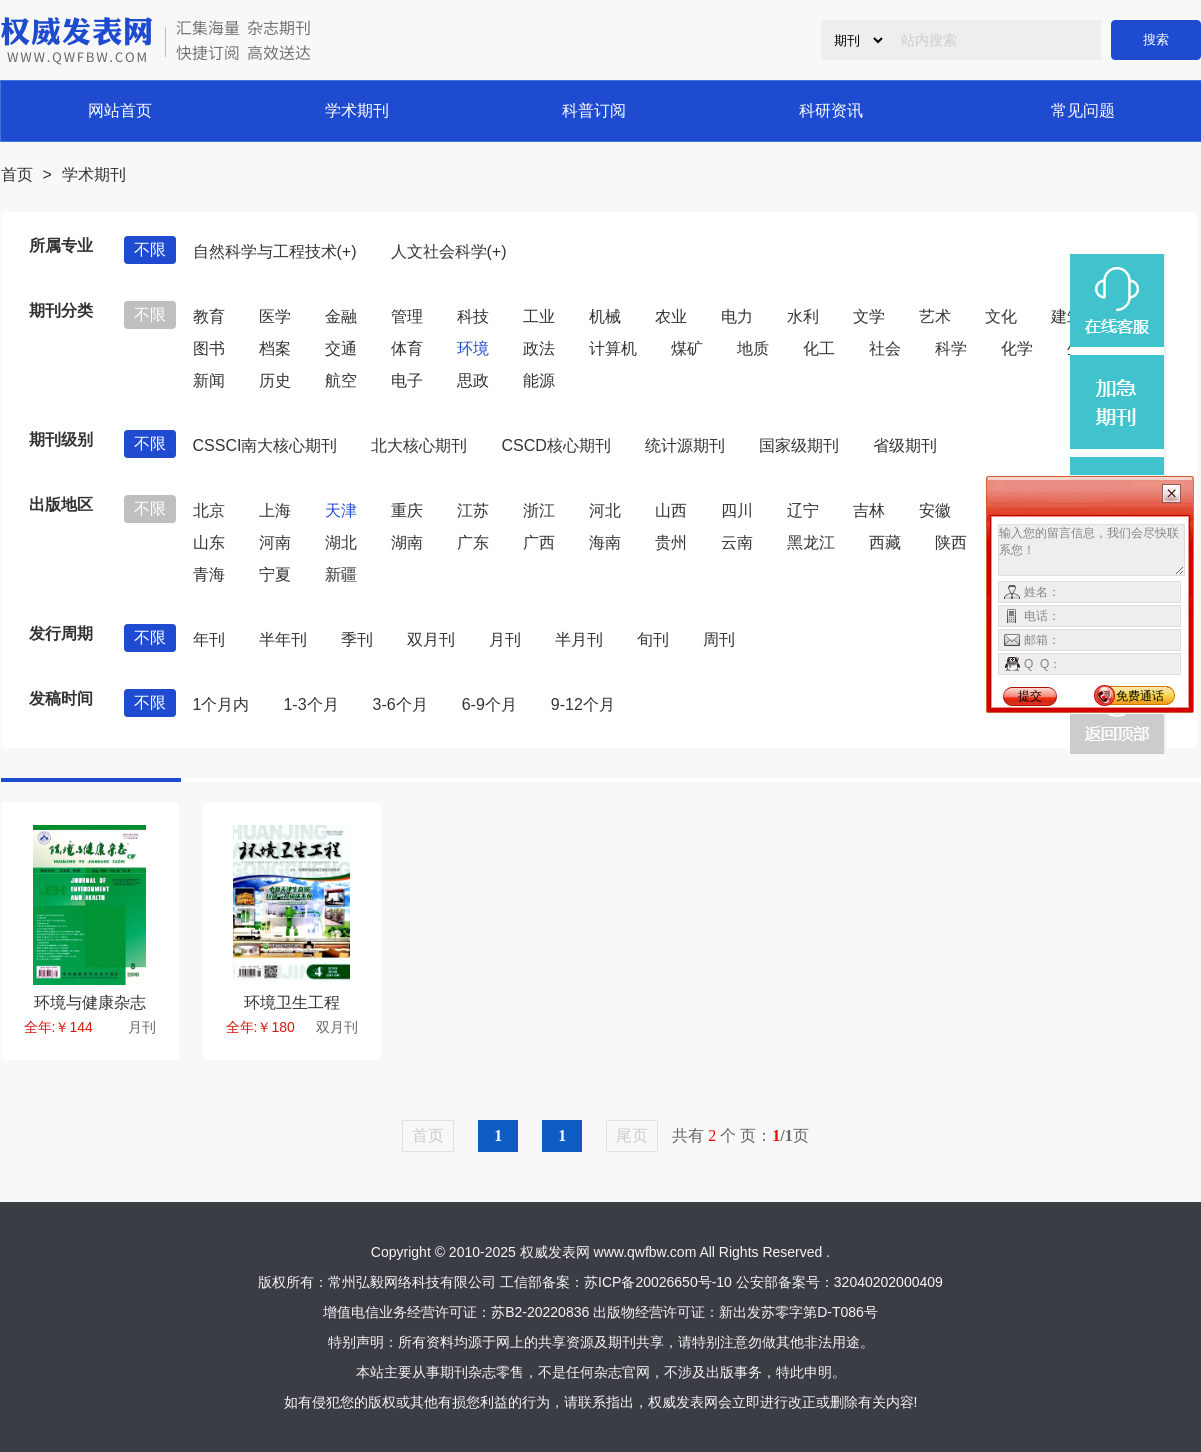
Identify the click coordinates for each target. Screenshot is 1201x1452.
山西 (671, 510)
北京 (209, 510)
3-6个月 (400, 704)
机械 (605, 316)
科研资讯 (831, 110)
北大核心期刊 (419, 445)
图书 (209, 348)
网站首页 (120, 110)
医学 (275, 316)
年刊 (209, 639)
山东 (209, 542)
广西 (539, 542)
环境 (473, 348)
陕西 (951, 542)
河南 (275, 542)
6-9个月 (489, 704)
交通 (341, 348)
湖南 (407, 542)
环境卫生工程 (292, 1002)
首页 (17, 174)
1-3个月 (310, 704)
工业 (539, 316)
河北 (605, 510)
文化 (1001, 316)
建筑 (1067, 316)
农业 (671, 316)
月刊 (505, 639)
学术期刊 (357, 110)
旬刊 (653, 639)
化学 (1017, 348)
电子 (407, 380)
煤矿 (687, 348)
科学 (951, 348)
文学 (869, 316)
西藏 (885, 542)
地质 (753, 348)
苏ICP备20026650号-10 (658, 1282)
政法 (539, 348)
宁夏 (275, 574)
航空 (341, 380)
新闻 (209, 380)
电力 (737, 316)
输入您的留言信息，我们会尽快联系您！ (1091, 550)
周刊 (719, 639)
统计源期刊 (685, 445)
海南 (605, 542)
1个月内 (221, 704)
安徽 (935, 510)
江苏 (473, 510)
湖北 (341, 542)
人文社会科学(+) (449, 251)
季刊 (357, 639)
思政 (473, 380)
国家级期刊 (799, 445)
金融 (341, 316)
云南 (737, 542)
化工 (819, 348)
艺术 (935, 316)
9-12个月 (583, 704)
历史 (275, 380)
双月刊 (431, 639)
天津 (341, 510)
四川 (737, 510)
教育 (209, 316)
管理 (407, 316)
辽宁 (803, 510)
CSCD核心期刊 (555, 445)
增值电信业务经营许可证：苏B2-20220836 (456, 1312)
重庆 (407, 510)
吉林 (869, 510)
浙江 (539, 510)
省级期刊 (905, 445)
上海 (275, 510)
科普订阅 (594, 110)
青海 (209, 574)
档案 (275, 348)
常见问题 (1083, 110)
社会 (885, 348)
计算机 (613, 348)
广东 (473, 542)
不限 (150, 249)
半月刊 (579, 639)
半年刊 (283, 639)
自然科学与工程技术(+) (275, 251)
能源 (539, 380)
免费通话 (1140, 696)
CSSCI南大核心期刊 (265, 445)
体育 (407, 348)
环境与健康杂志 (90, 1002)
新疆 (341, 574)
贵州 (671, 542)
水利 (803, 316)
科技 (473, 316)
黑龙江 (811, 542)
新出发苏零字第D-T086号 (798, 1312)
